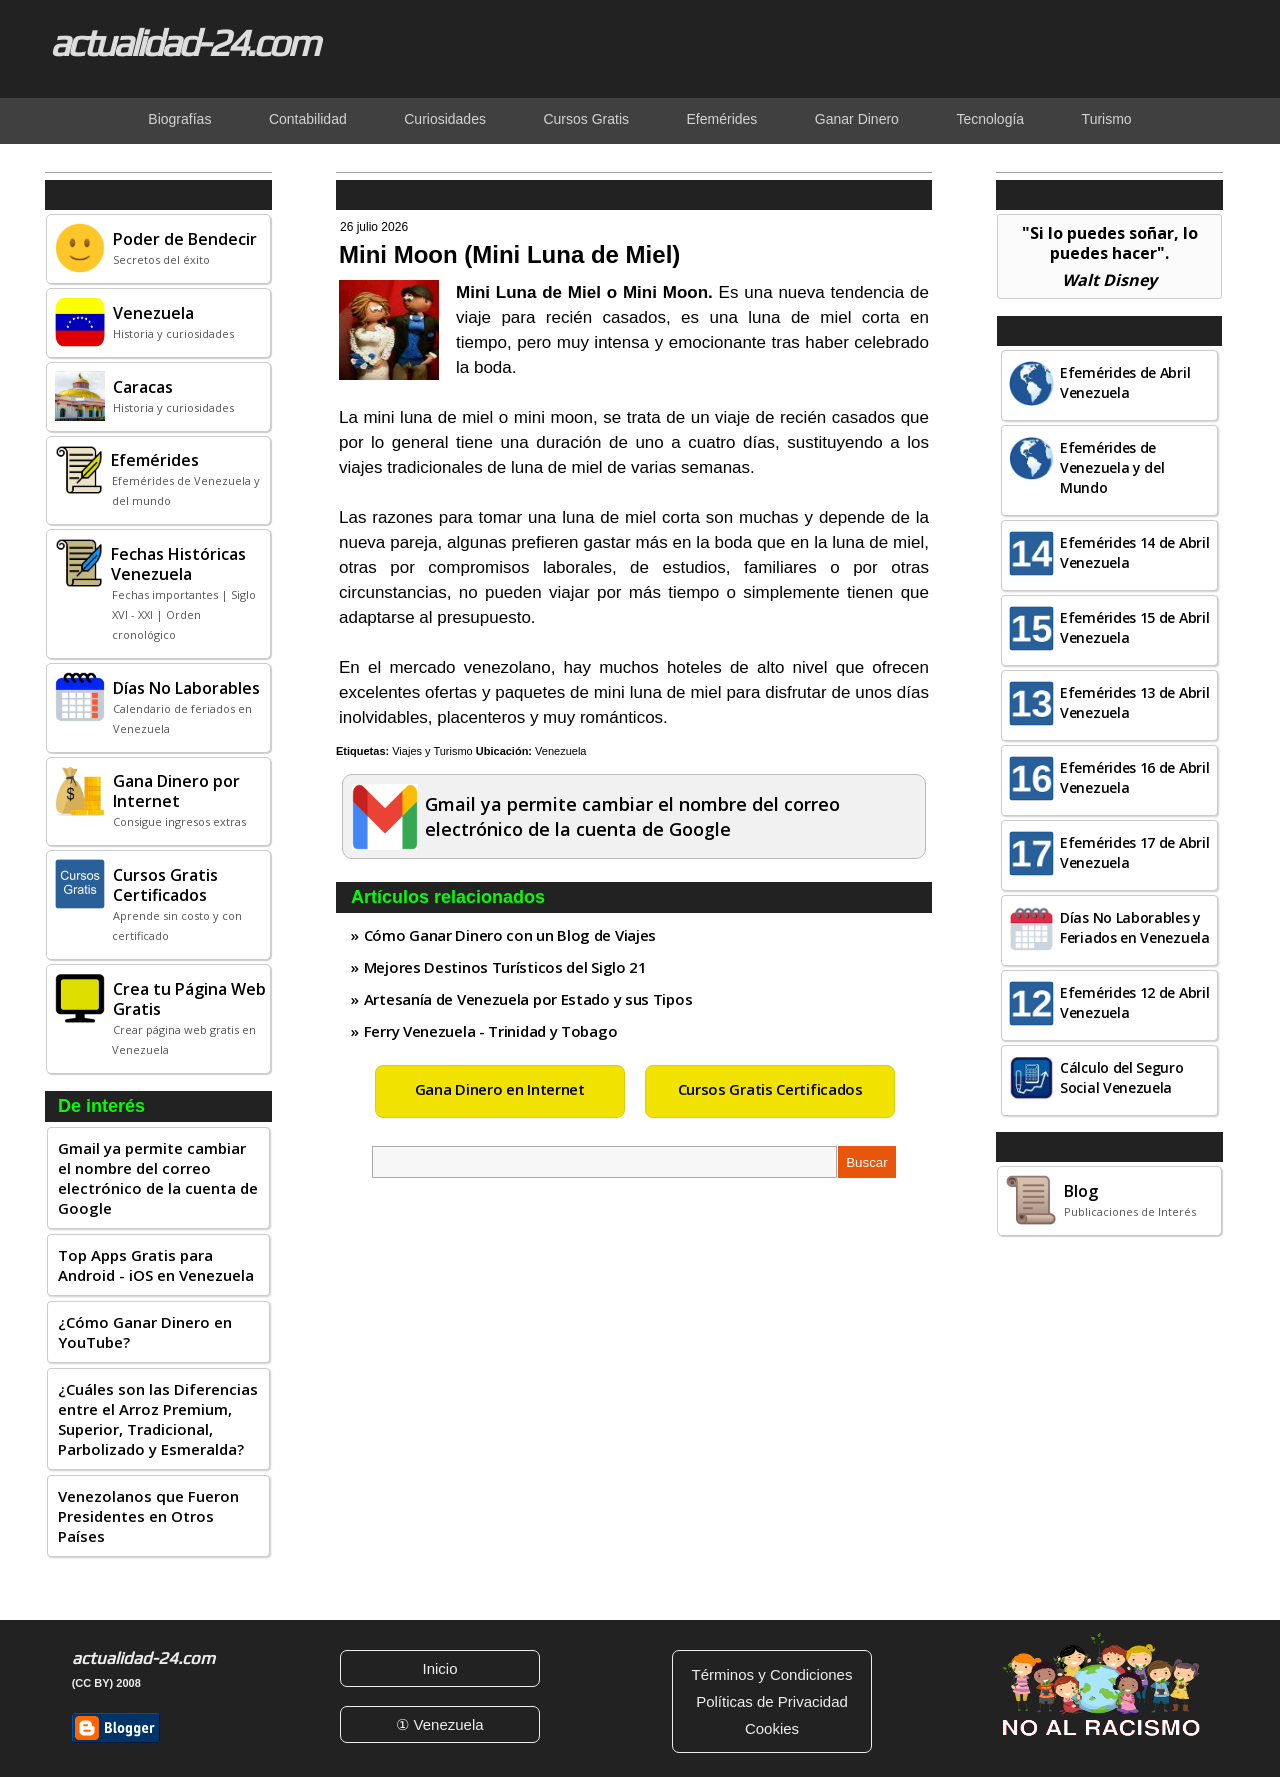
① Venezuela (439, 1724)
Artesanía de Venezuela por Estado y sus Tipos (528, 999)
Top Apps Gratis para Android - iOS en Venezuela (156, 1265)
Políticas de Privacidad (772, 1701)
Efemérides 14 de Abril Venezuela (1134, 552)
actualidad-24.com (184, 42)
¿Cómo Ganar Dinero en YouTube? (145, 1332)
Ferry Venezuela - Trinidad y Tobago (491, 1031)
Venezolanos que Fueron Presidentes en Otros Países (148, 1516)
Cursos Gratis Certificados (770, 1089)
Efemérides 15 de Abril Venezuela (1134, 627)
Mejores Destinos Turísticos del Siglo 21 (505, 967)
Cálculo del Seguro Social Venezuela (1122, 1077)
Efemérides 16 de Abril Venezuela (1134, 777)
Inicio (439, 1668)
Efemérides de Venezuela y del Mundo (1112, 467)
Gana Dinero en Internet (500, 1089)
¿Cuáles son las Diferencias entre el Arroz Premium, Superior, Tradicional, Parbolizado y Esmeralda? (158, 1419)
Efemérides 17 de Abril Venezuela (1134, 852)
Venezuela (560, 751)
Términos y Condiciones (772, 1674)
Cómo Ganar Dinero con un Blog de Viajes (510, 935)
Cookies (772, 1728)
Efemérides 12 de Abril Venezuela (1134, 1002)
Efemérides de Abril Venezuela (1125, 382)
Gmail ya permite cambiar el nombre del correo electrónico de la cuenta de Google (158, 1178)
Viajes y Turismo (432, 751)
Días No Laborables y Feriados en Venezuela (1135, 927)
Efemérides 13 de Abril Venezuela (1134, 702)
